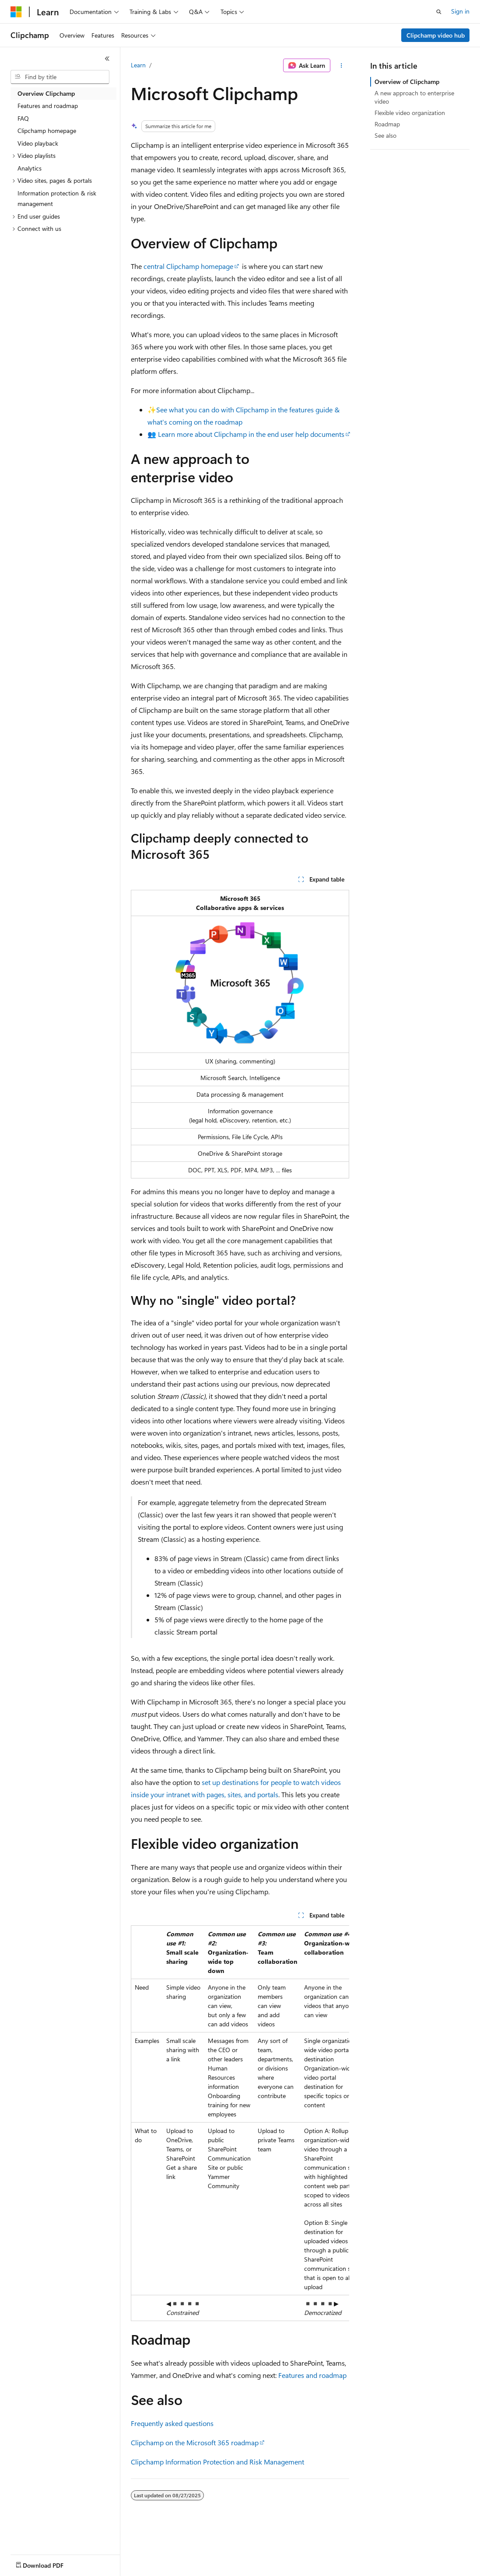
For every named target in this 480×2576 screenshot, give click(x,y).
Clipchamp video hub (435, 35)
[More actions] (341, 66)
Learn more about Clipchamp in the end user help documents (251, 434)
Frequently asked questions (172, 2423)
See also (385, 135)
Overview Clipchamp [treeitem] (46, 93)
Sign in (460, 11)
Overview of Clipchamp (407, 81)
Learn (138, 65)
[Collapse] (107, 58)
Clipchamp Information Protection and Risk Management (217, 2461)
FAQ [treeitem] (23, 118)
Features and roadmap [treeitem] (48, 105)
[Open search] (439, 12)
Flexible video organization (410, 112)
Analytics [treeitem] (30, 168)
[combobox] (60, 77)
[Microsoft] (16, 11)
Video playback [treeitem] (38, 143)
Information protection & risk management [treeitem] (57, 198)
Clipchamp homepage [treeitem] (47, 130)
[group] (240, 2123)
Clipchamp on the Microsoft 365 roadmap (195, 2442)
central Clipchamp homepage (188, 266)
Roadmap (387, 124)
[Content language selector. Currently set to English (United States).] (51, 2563)
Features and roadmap (312, 2375)
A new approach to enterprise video (414, 97)
